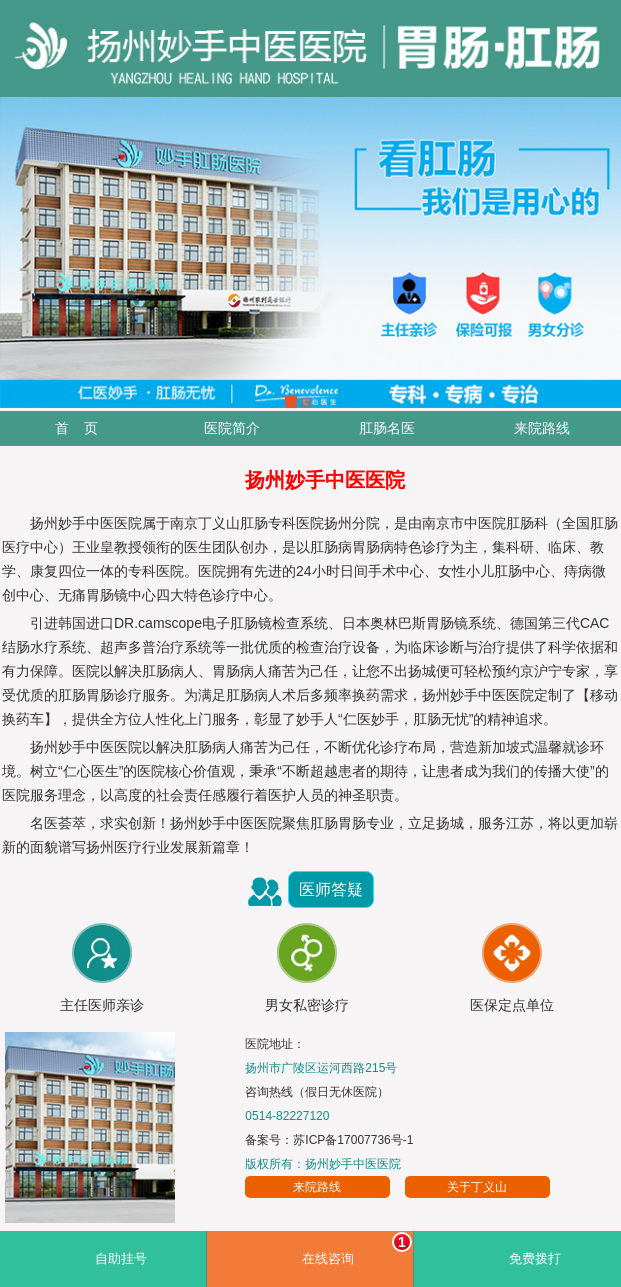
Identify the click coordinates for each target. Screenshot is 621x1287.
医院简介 (232, 428)
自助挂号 (121, 1259)
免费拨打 (535, 1259)
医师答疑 (331, 889)
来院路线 (542, 428)
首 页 (77, 428)
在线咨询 (357, 1249)
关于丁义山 (477, 1187)
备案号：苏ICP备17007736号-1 (329, 1140)
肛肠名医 (387, 428)
